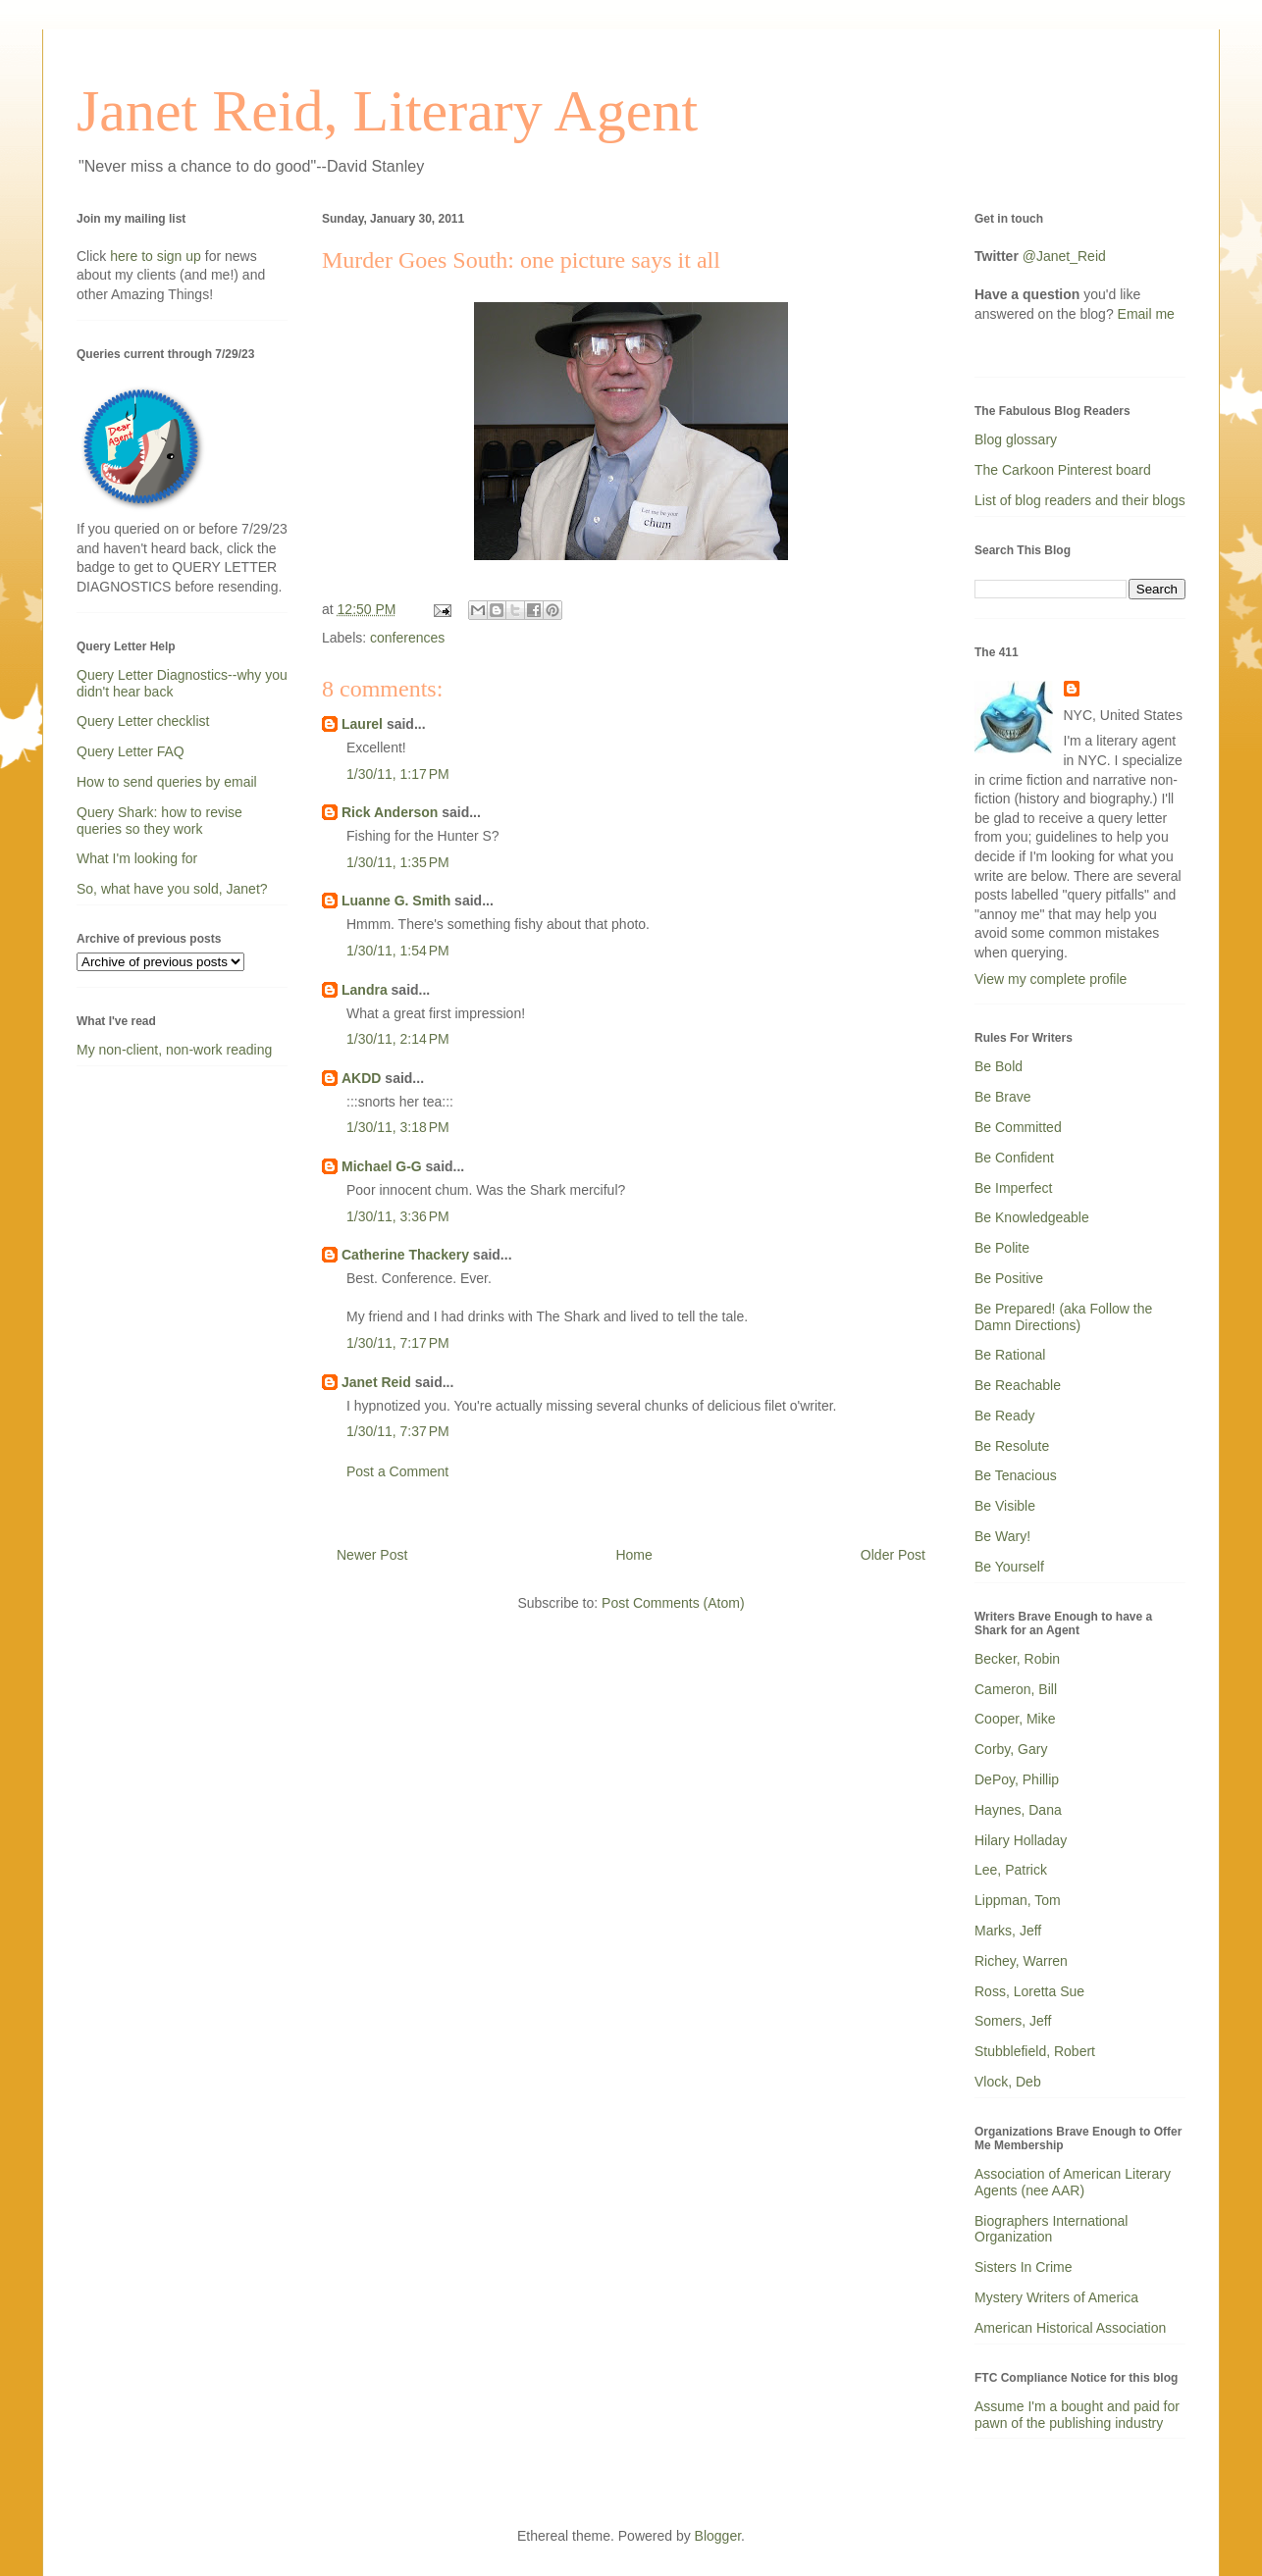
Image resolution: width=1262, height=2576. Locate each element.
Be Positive (1008, 1278)
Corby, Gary (1010, 1749)
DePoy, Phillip (1016, 1779)
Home (633, 1555)
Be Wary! (1002, 1536)
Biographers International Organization (1051, 2229)
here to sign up (157, 256)
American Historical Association (1070, 2328)
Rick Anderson (390, 812)
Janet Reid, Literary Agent (387, 110)
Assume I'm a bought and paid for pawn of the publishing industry (1077, 2414)
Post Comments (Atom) (673, 1603)
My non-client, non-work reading (174, 1049)
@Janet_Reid (1064, 256)
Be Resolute (1011, 1446)
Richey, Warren (1021, 1961)
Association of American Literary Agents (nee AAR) (1072, 2182)
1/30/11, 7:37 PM (397, 1431)
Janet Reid (376, 1382)
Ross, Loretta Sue (1029, 1991)
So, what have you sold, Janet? (172, 889)
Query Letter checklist (143, 721)
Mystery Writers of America (1056, 2297)
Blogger (718, 2536)
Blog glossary (1015, 439)
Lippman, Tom (1017, 1900)
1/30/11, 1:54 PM (397, 950)
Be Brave (1002, 1097)
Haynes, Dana (1018, 1810)
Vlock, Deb (1007, 2081)
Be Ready (1004, 1415)
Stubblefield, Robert (1034, 2051)
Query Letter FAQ (130, 751)
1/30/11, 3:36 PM (397, 1216)
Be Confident (1014, 1157)
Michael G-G (382, 1166)
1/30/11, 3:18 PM (397, 1127)
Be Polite (1001, 1248)
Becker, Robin (1017, 1659)
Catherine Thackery (405, 1254)
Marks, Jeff (1007, 1930)
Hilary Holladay (1020, 1840)
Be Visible (1004, 1506)
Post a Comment (397, 1471)
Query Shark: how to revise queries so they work (159, 820)
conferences (407, 637)
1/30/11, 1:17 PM (397, 774)
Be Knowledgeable (1031, 1217)
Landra (365, 990)
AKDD (361, 1078)
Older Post (893, 1555)
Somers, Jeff (1012, 2021)
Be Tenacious (1015, 1475)
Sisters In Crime (1023, 2267)
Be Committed (1018, 1127)
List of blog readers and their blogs (1079, 500)
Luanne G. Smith (396, 900)
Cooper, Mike (1014, 1718)
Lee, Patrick (1010, 1870)
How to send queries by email (167, 782)
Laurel (362, 724)
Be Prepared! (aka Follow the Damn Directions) (1063, 1317)
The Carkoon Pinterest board (1062, 470)
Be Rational (1009, 1355)
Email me (1146, 314)
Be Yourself (1009, 1566)
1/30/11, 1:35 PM (397, 862)
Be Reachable (1017, 1385)
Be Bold (998, 1066)
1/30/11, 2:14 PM (397, 1039)
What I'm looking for (137, 858)
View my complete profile (1050, 979)
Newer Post (372, 1555)
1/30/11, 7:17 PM (397, 1343)
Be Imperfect (1013, 1188)
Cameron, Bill (1015, 1689)
